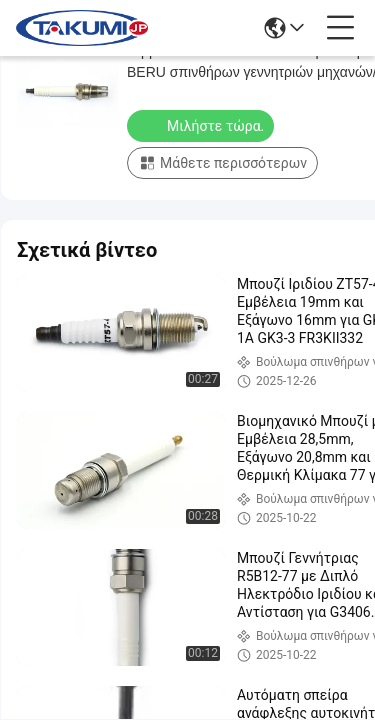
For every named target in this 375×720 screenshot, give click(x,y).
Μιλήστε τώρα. (202, 125)
